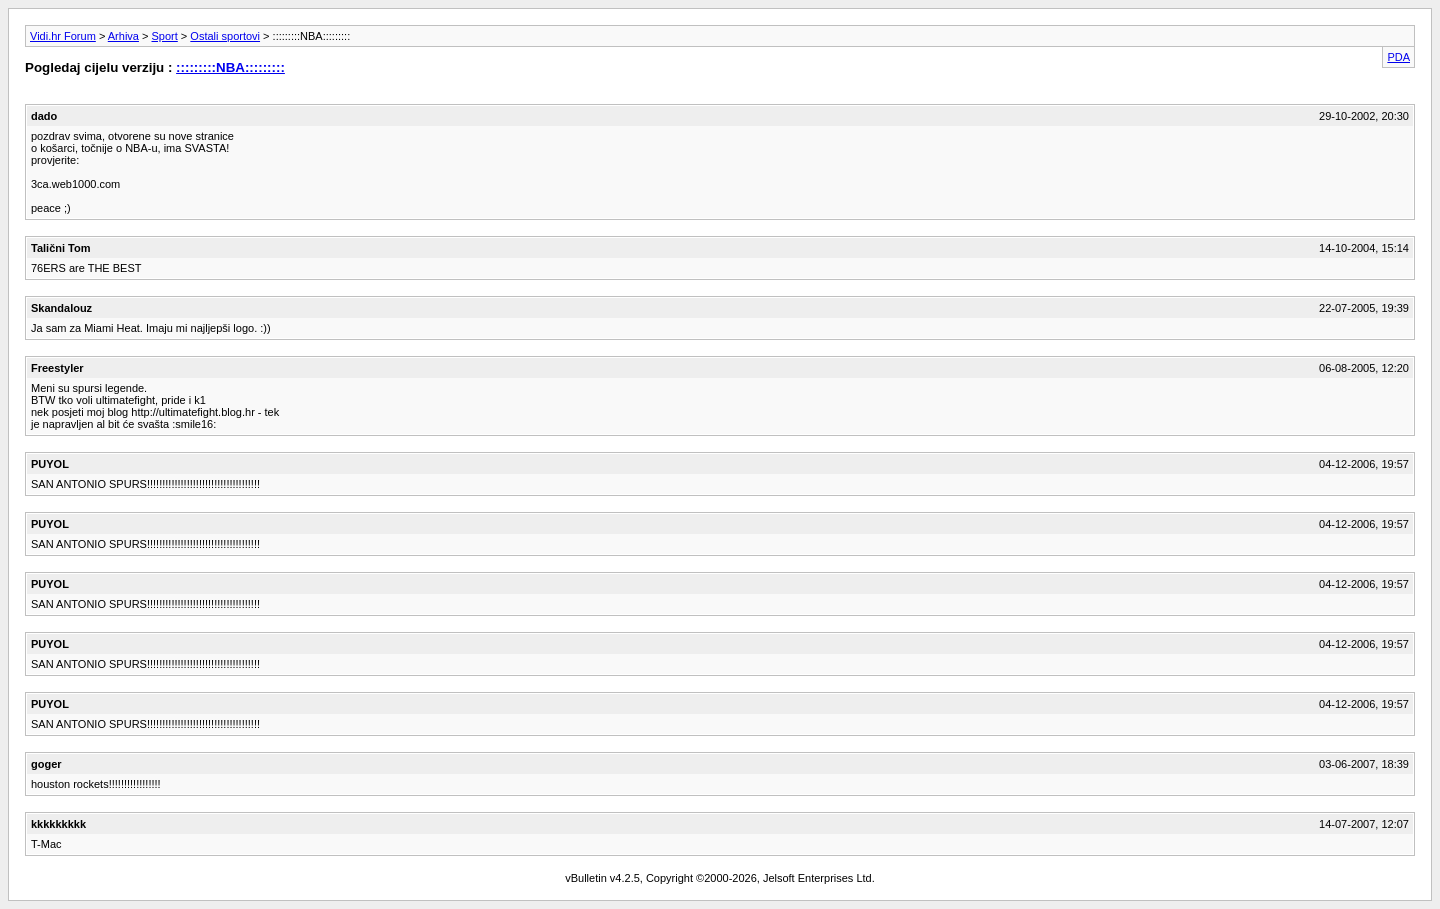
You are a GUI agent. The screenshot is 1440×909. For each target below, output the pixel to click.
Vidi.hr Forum (63, 36)
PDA (1398, 57)
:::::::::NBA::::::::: (230, 67)
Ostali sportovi (225, 36)
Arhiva (123, 36)
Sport (165, 36)
